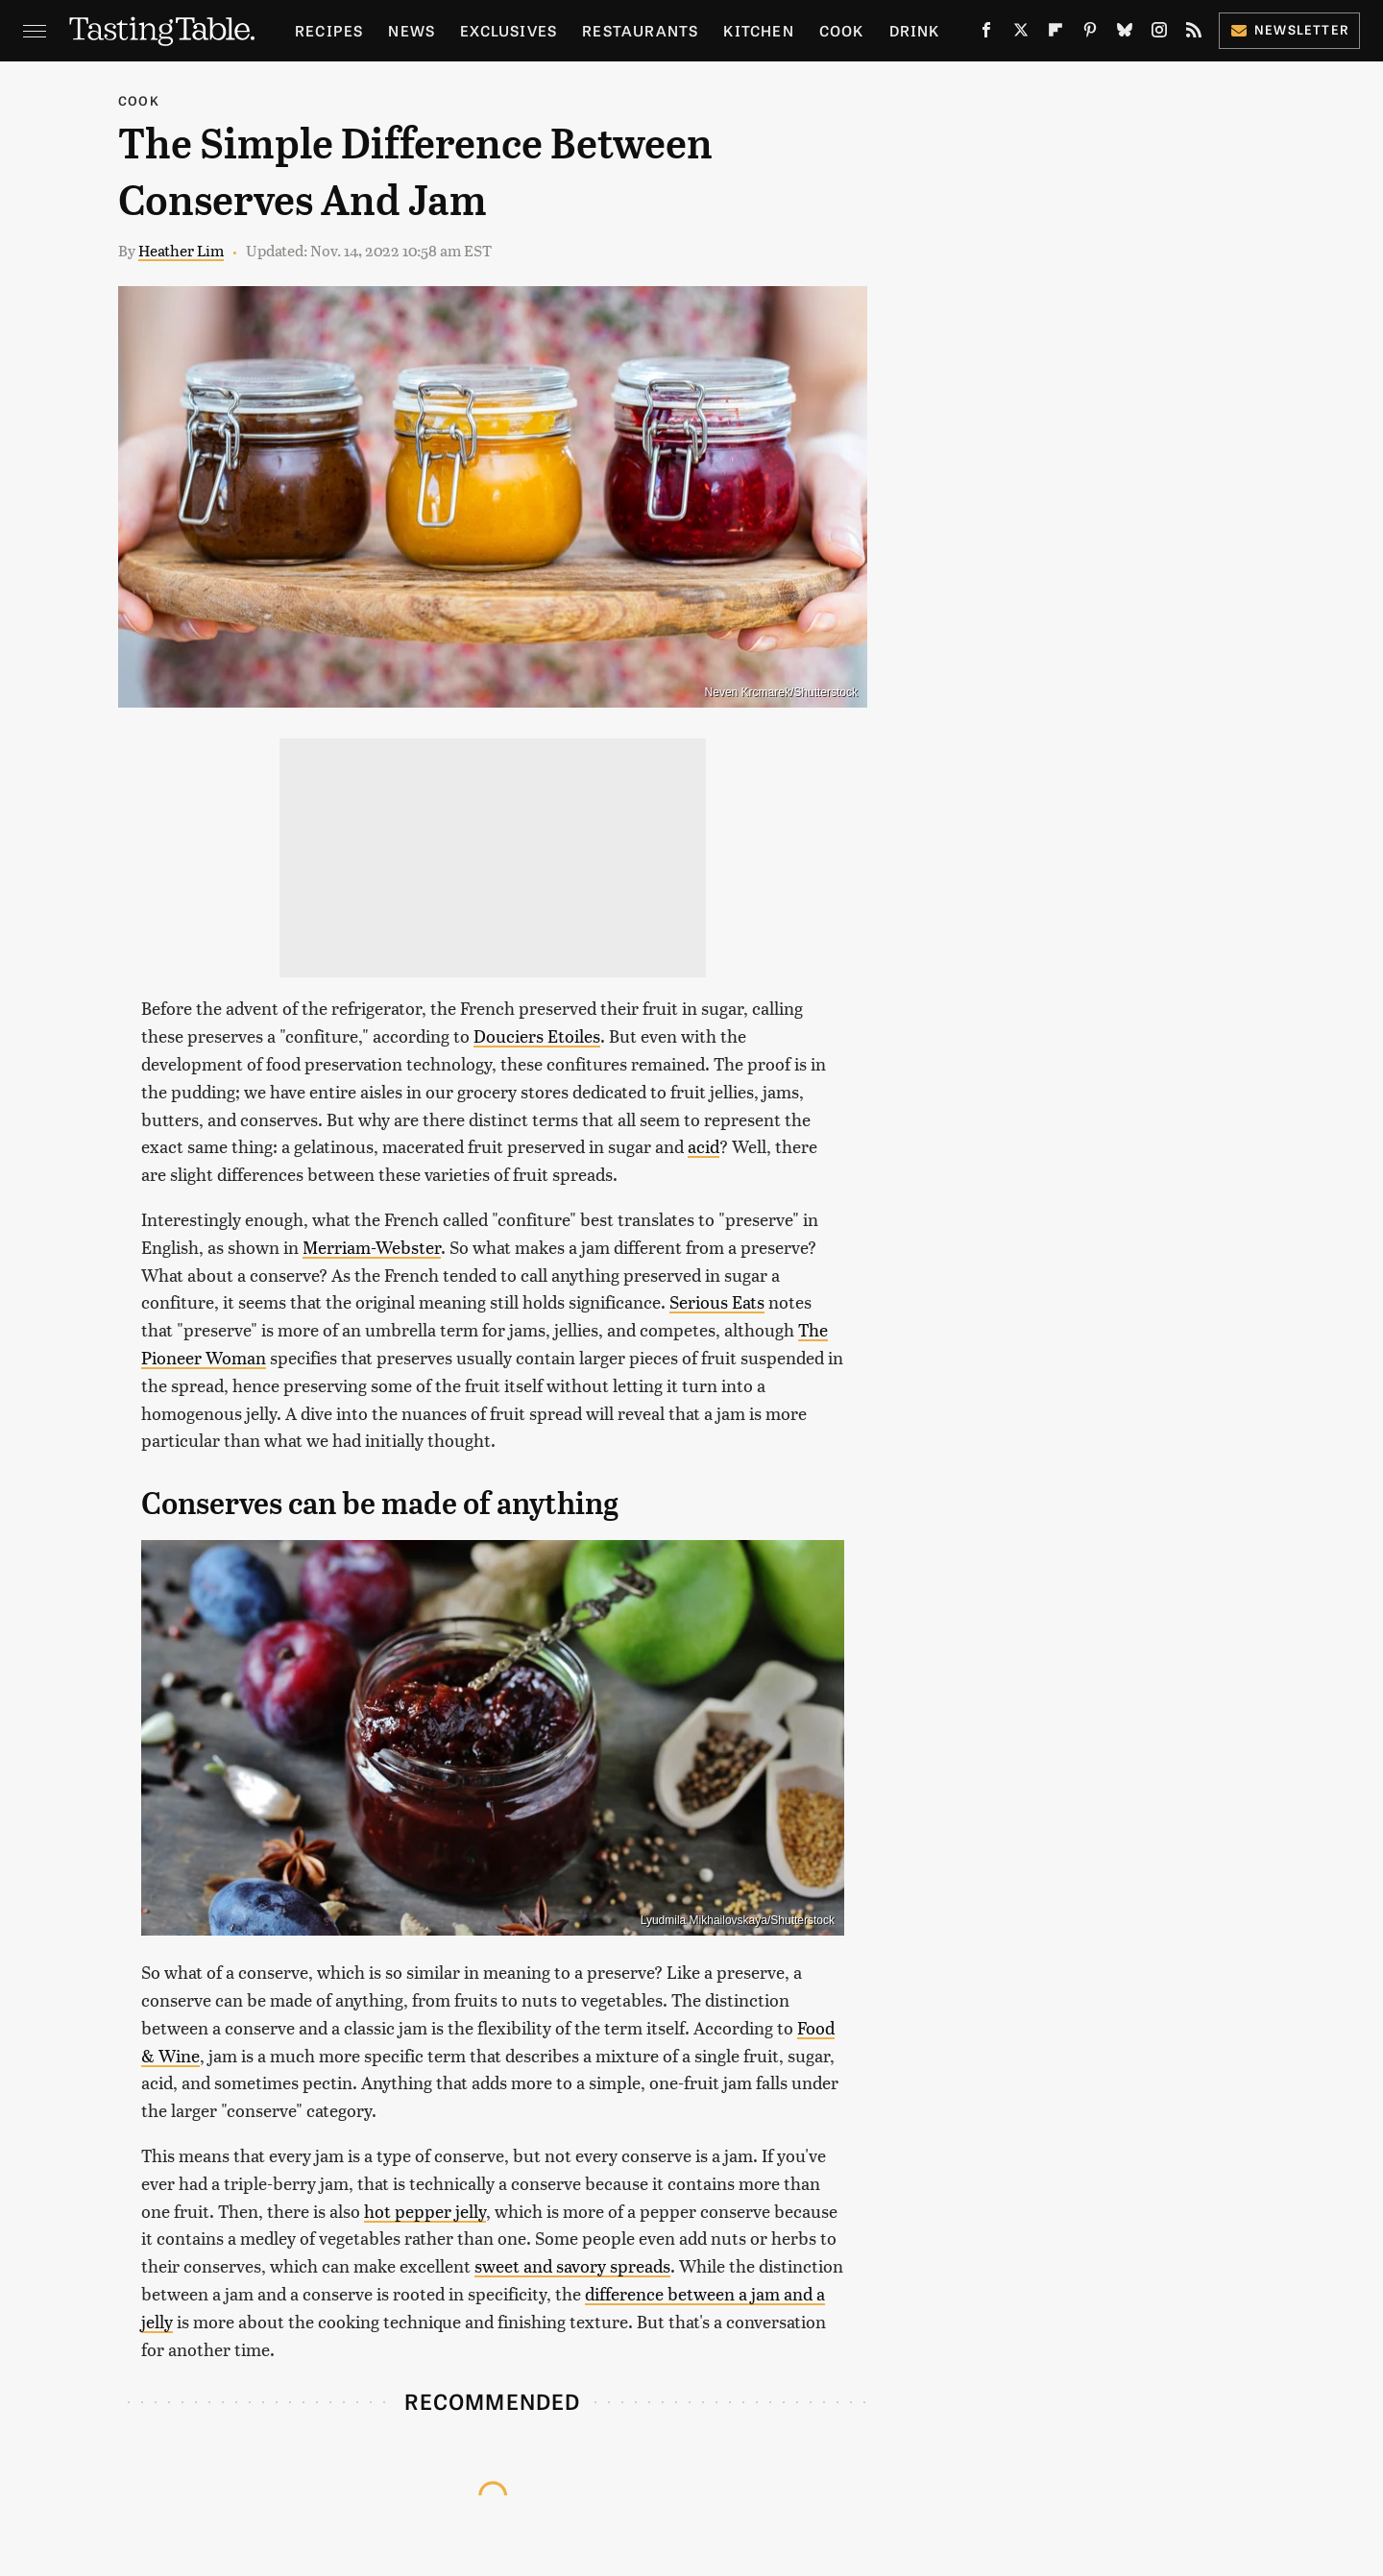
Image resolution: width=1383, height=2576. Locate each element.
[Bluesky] (1124, 33)
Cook (841, 30)
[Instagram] (1159, 33)
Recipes (329, 30)
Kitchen (758, 30)
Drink (914, 30)
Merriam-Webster (372, 1247)
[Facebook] (986, 33)
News (411, 30)
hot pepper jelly (425, 2211)
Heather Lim (181, 250)
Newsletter (1289, 29)
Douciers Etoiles (536, 1035)
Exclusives (508, 30)
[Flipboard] (1055, 33)
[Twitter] (1021, 33)
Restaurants (640, 30)
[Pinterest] (1090, 33)
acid (703, 1146)
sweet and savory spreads (572, 2265)
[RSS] (1193, 33)
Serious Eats (716, 1301)
